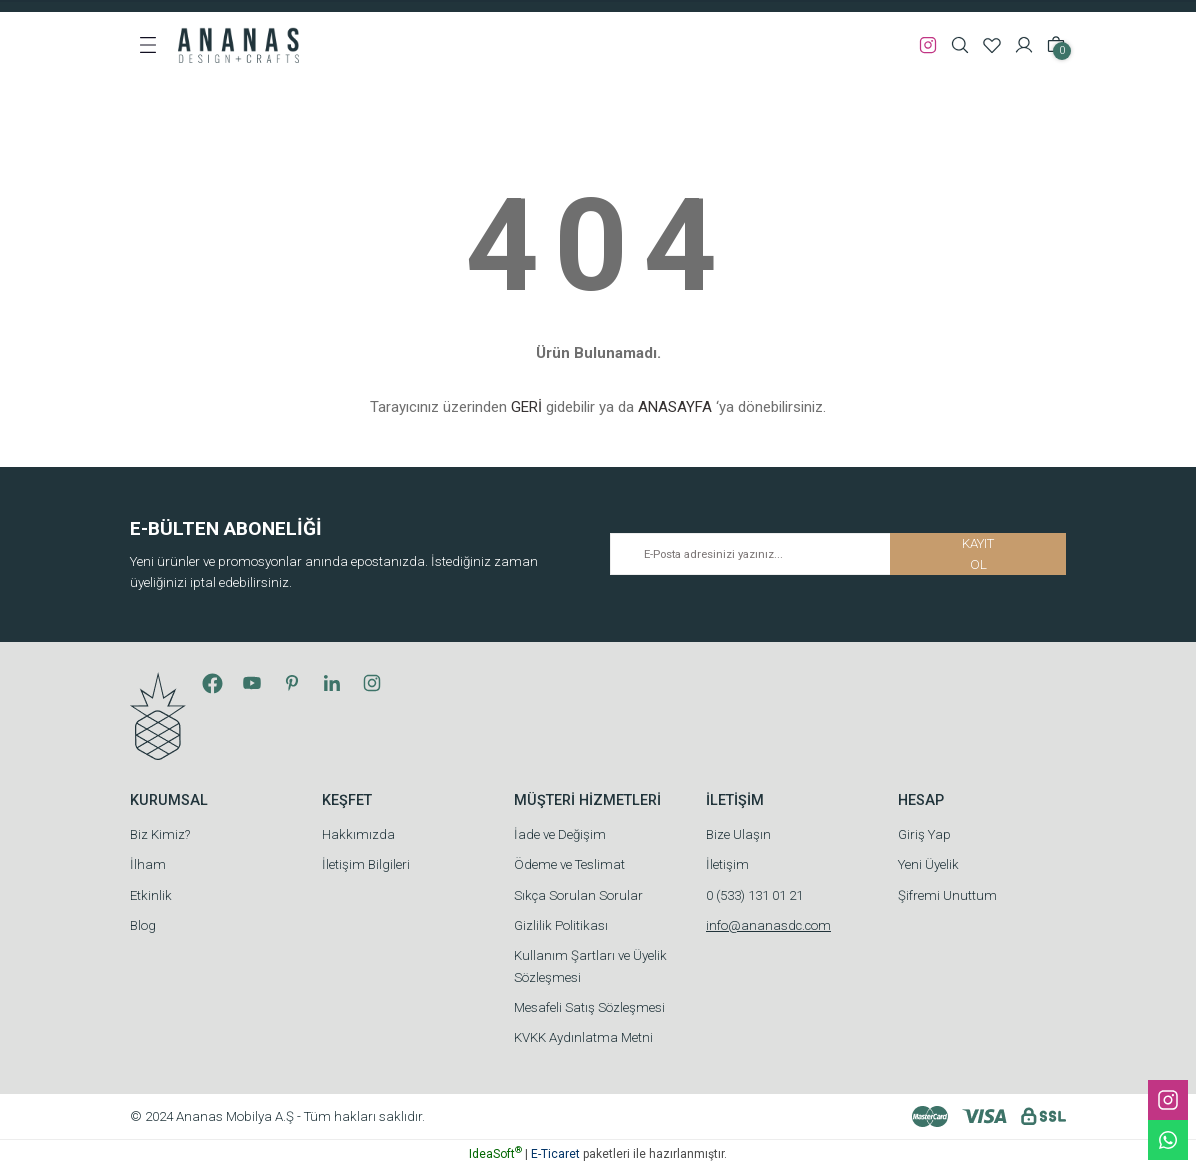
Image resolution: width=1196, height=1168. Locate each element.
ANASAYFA (675, 407)
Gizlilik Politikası (561, 925)
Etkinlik (151, 895)
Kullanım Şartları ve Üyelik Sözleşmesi (590, 966)
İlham (148, 864)
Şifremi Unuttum (947, 895)
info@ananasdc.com (768, 925)
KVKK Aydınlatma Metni (583, 1037)
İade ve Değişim (560, 834)
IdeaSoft (495, 1154)
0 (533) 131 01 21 (754, 895)
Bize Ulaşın (738, 834)
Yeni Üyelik (928, 864)
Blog (143, 925)
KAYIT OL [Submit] (978, 554)
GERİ (526, 407)
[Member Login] (1024, 45)
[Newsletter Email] (838, 554)
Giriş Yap (924, 834)
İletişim (727, 864)
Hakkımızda (358, 834)
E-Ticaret (555, 1154)
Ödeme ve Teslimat (569, 864)
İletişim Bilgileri (366, 864)
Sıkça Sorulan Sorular (578, 895)
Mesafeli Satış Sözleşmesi (589, 1007)
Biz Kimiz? (160, 834)
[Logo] (238, 44)
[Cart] (1056, 45)
